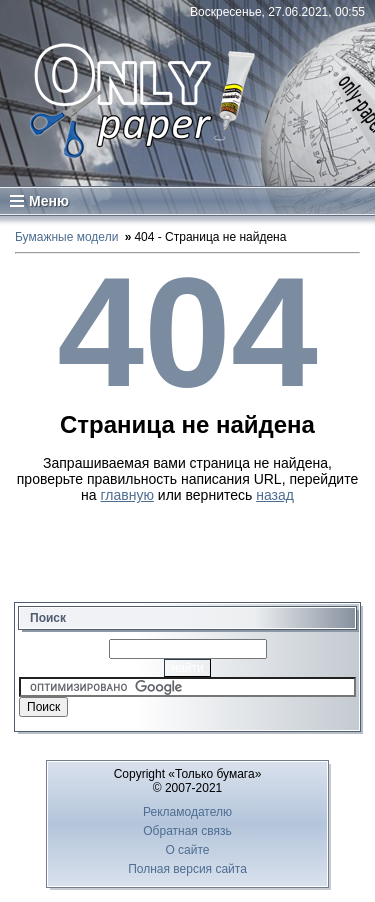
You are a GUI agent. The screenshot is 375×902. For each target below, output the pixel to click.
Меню (39, 201)
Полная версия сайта (187, 869)
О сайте (187, 850)
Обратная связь (187, 831)
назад (275, 495)
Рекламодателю (187, 812)
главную (127, 495)
